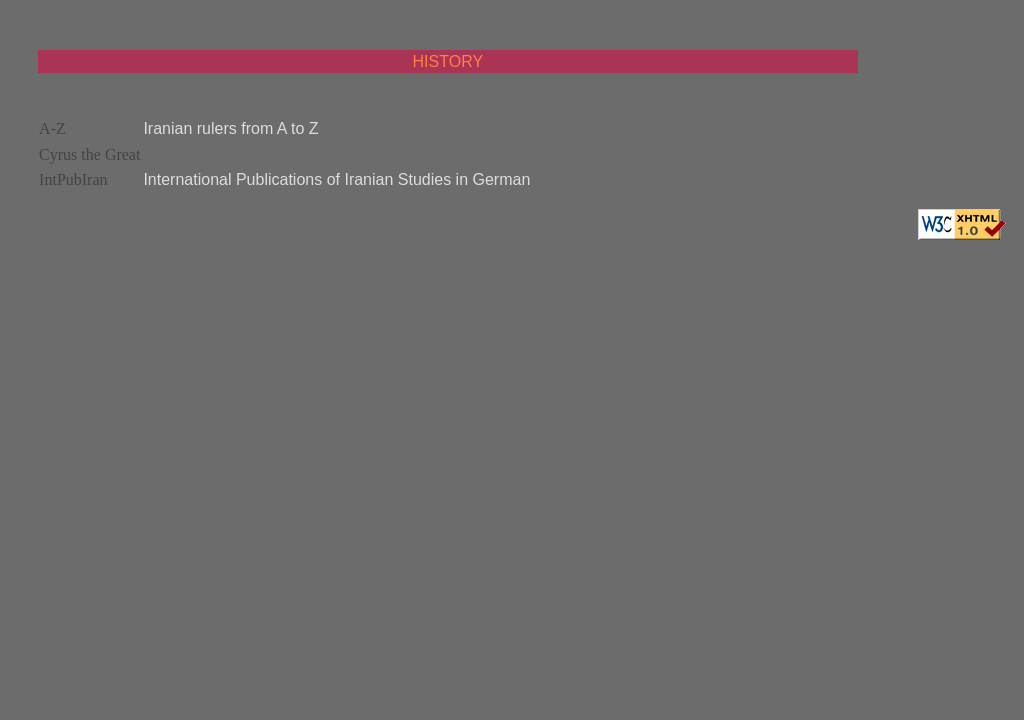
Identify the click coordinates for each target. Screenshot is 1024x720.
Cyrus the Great (89, 154)
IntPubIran (73, 179)
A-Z (52, 128)
